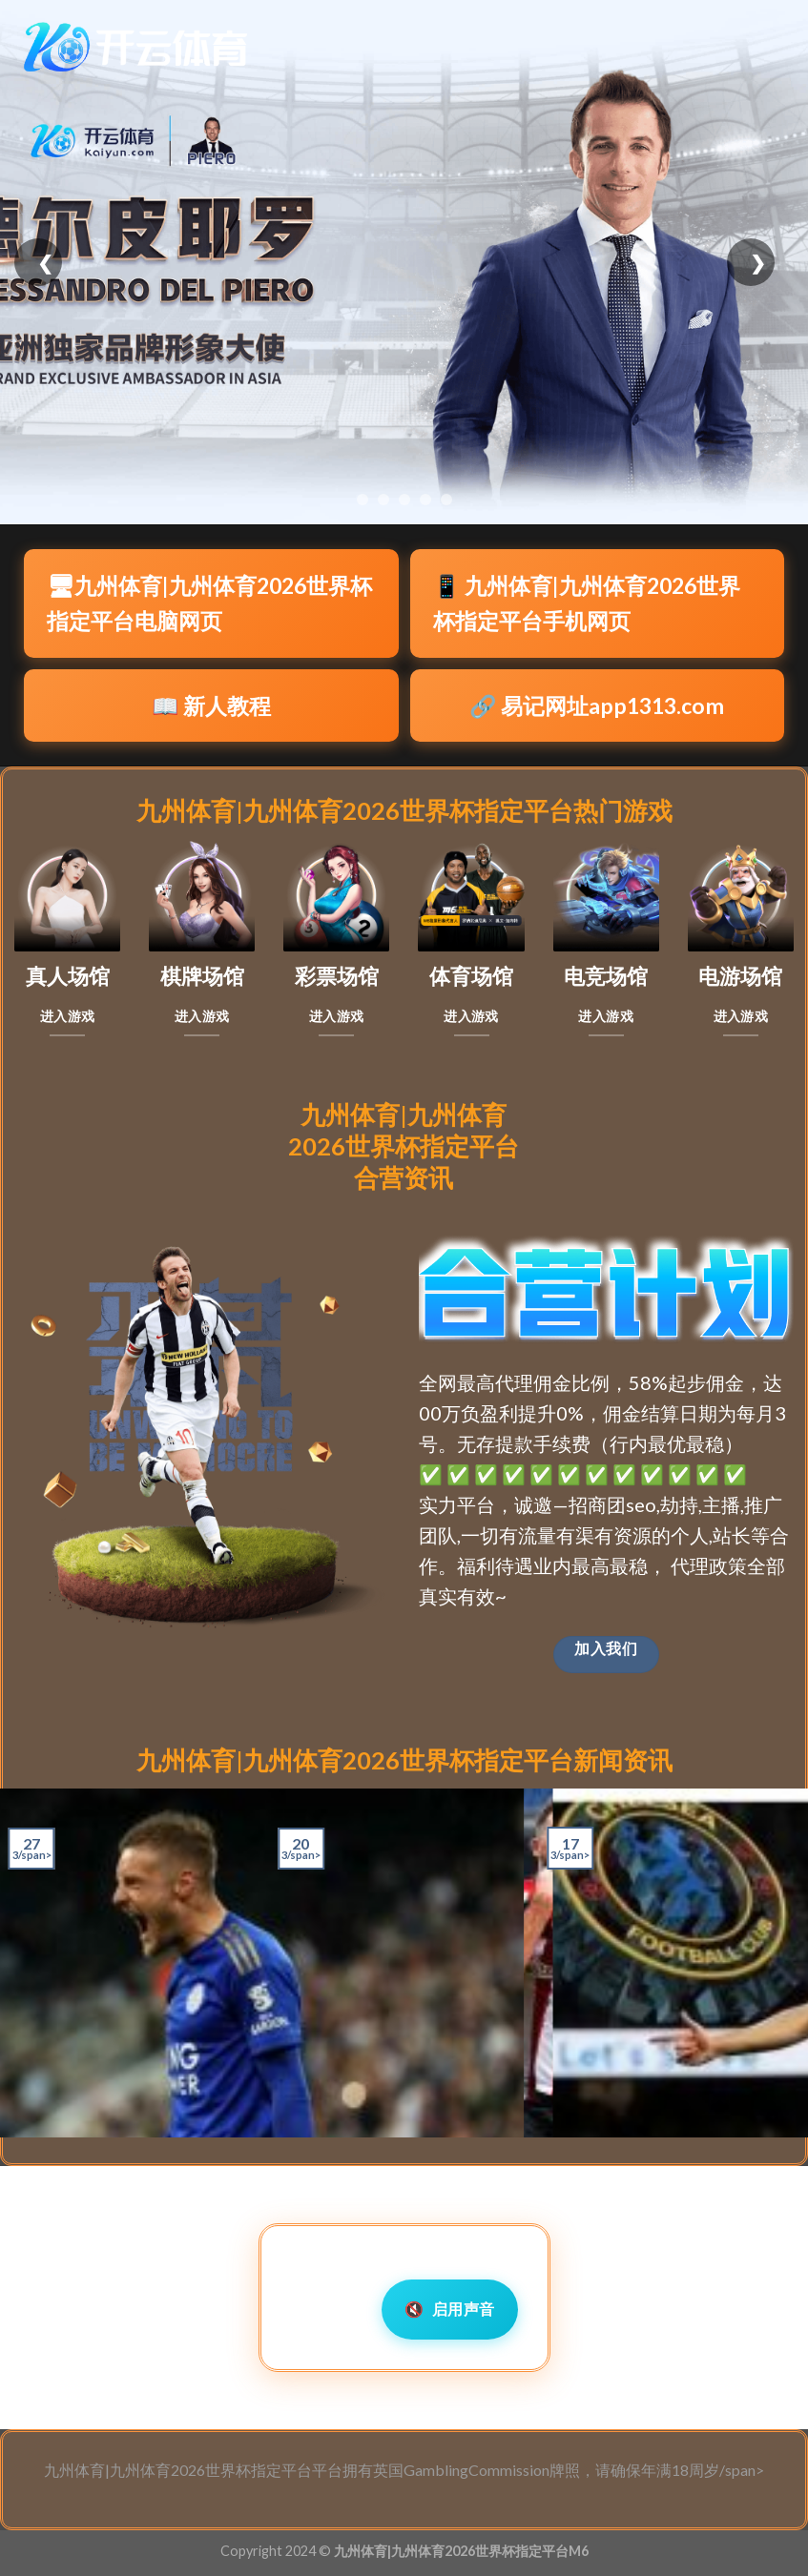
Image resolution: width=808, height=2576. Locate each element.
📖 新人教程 (211, 705)
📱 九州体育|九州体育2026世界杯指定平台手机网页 (586, 603)
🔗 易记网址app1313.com (596, 705)
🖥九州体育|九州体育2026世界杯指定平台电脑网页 (209, 603)
